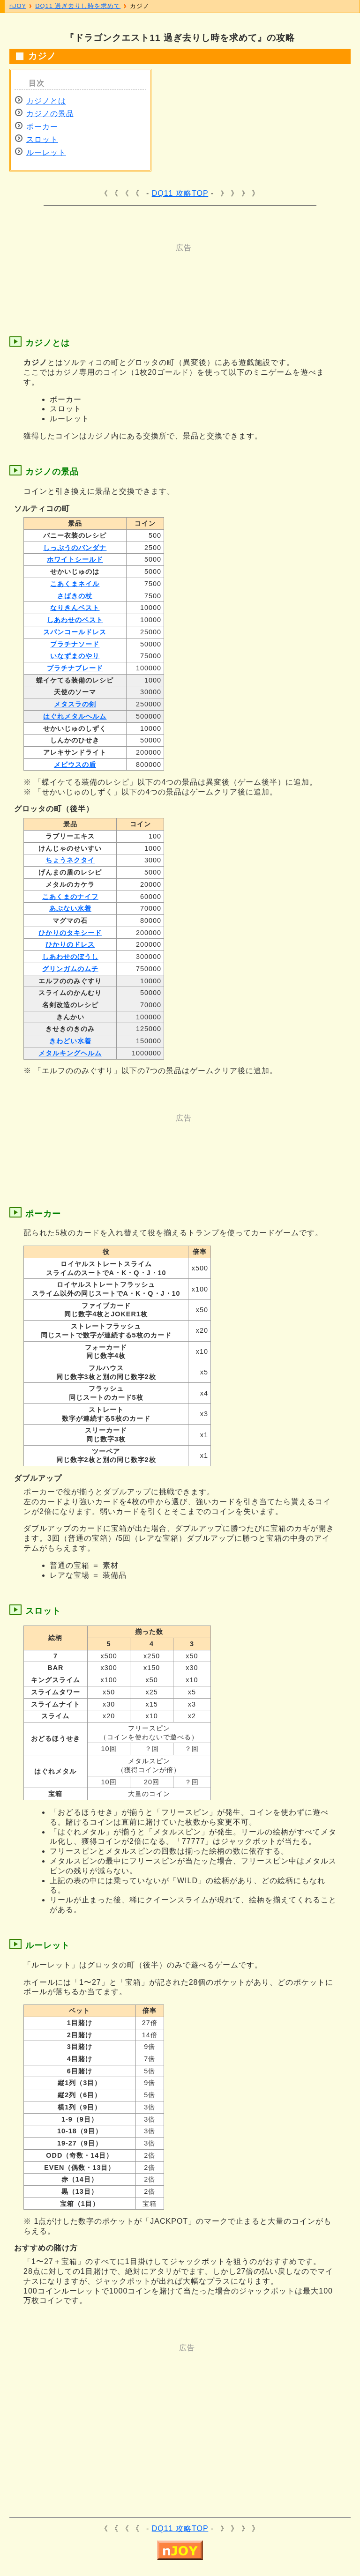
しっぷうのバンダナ (74, 547)
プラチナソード (74, 644)
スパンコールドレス (74, 632)
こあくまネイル (74, 583)
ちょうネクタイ (70, 860)
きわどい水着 (70, 1041)
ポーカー (42, 127)
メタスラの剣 (75, 704)
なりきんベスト (74, 607)
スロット (42, 139)
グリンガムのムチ (70, 968)
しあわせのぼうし (70, 956)
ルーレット (46, 152)
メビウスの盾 (75, 764)
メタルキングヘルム (70, 1053)
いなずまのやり (74, 656)
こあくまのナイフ (70, 896)
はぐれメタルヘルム (74, 716)
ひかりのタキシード (70, 932)
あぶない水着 (70, 908)
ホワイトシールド (75, 559)
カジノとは (46, 101)
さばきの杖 (74, 596)
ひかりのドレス (70, 944)
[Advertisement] (187, 273)
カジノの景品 (50, 114)
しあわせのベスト (75, 620)
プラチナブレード (75, 668)
